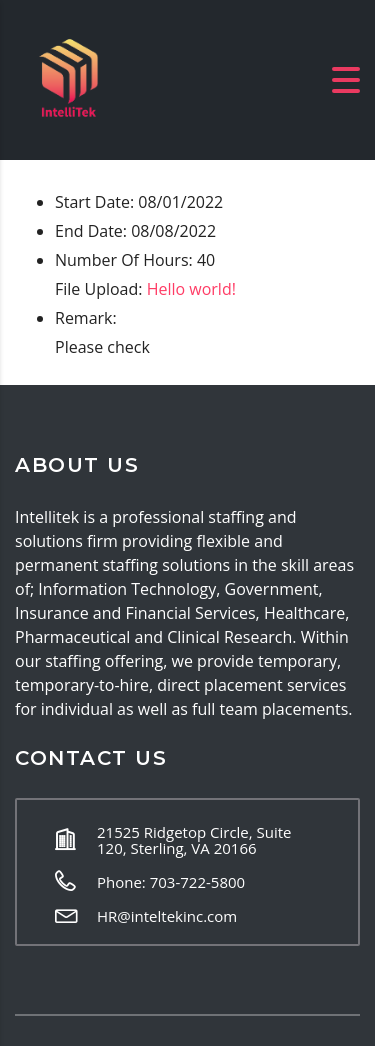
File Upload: (98, 289)
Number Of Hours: (124, 260)
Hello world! (191, 289)
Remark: (86, 318)
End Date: (91, 231)
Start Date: (94, 202)
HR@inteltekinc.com (167, 916)
